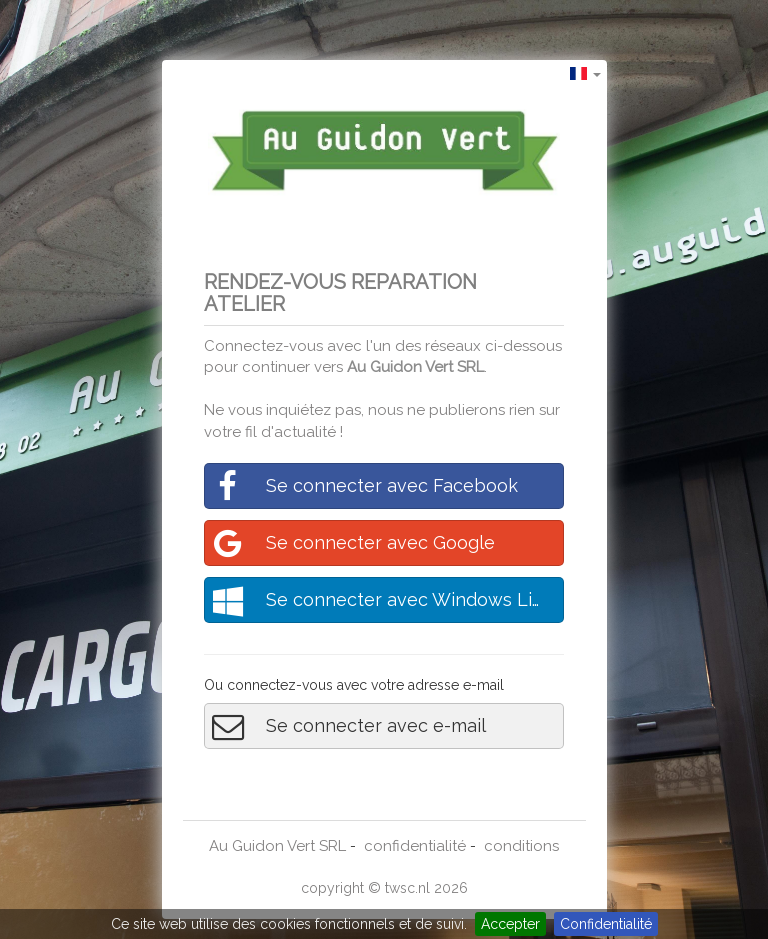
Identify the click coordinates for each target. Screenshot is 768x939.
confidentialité (415, 846)
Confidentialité (606, 924)
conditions (521, 846)
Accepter (510, 924)
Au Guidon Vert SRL (415, 367)
